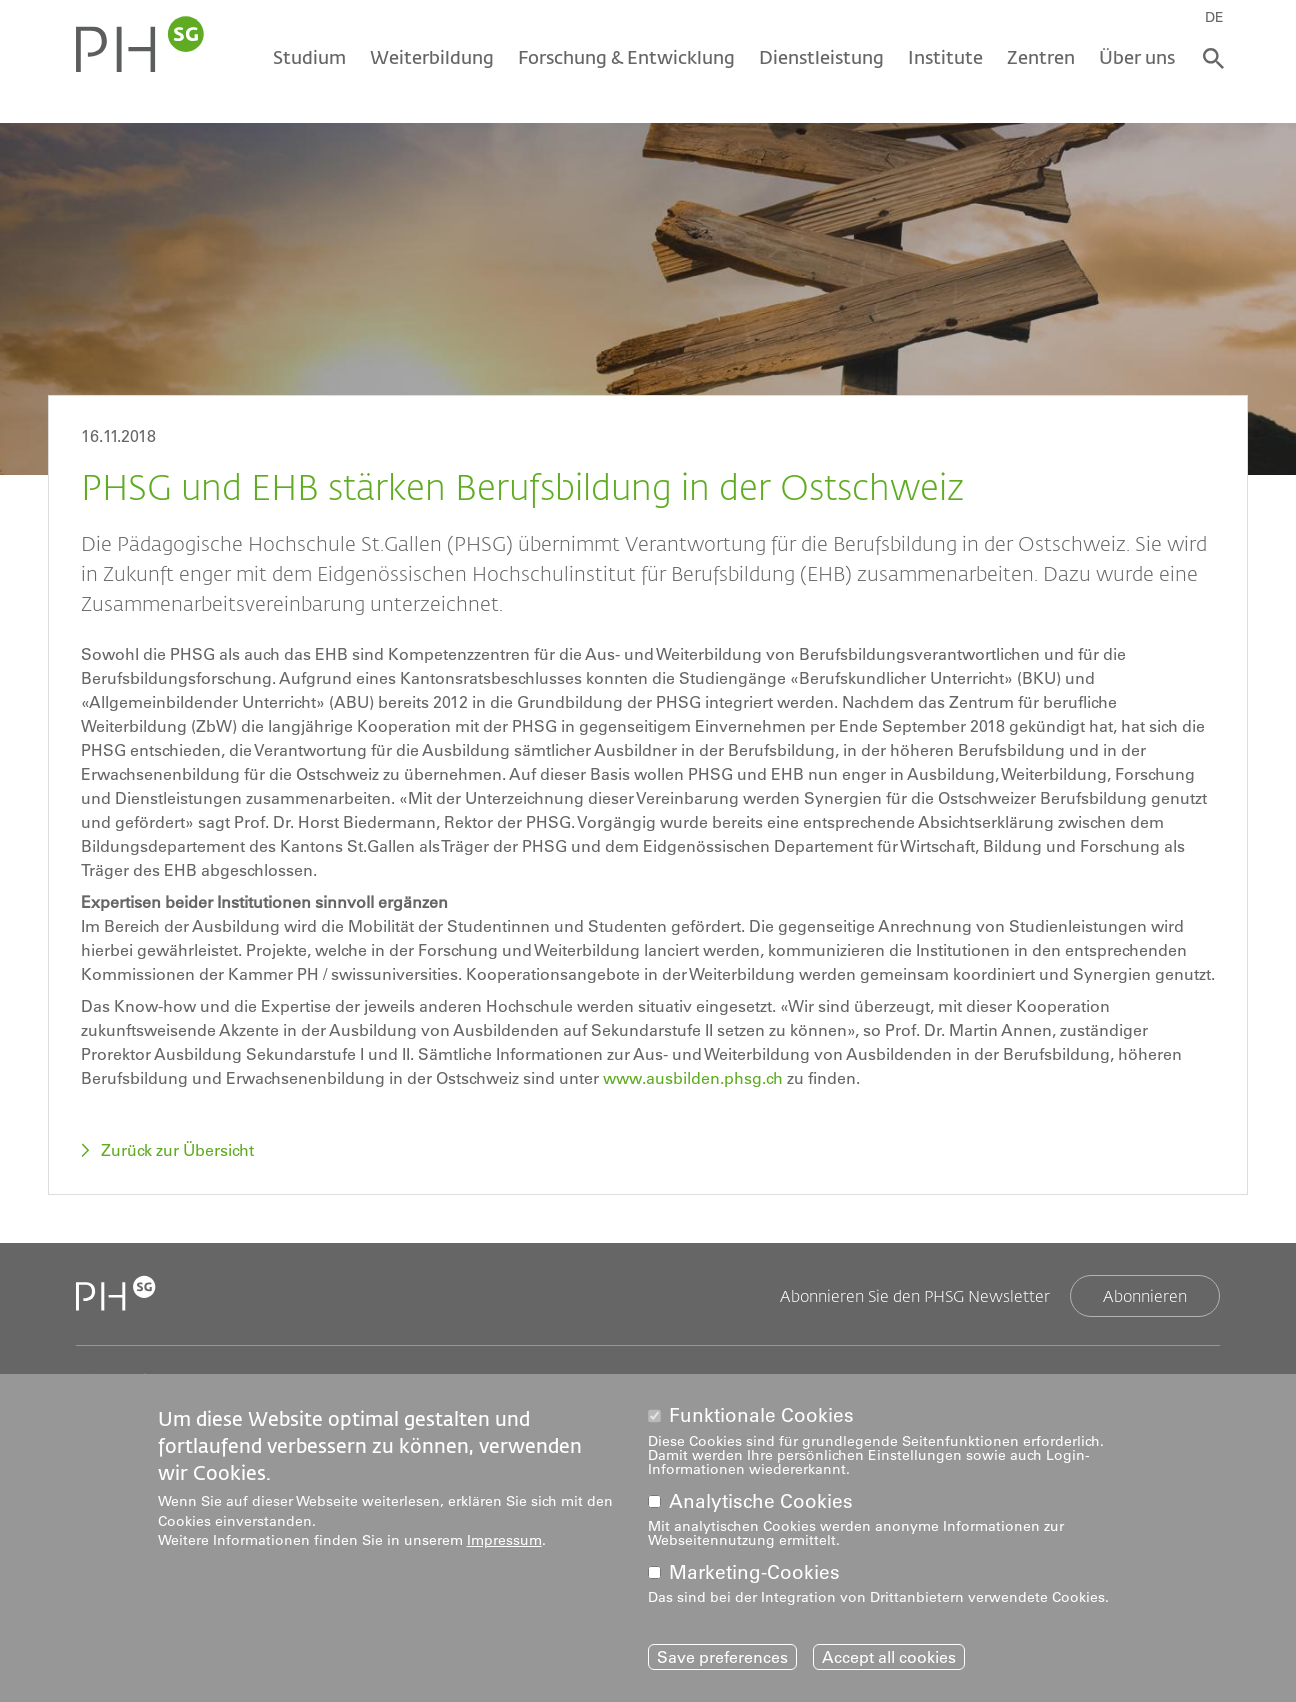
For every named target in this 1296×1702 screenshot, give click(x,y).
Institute (945, 57)
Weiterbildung (432, 57)
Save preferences (722, 1657)
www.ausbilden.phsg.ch (693, 1078)
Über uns (1137, 57)
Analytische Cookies (761, 1501)
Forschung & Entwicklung (626, 57)
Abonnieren (1145, 1295)
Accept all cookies (889, 1657)
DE (1214, 17)
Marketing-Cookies (754, 1572)
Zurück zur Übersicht (177, 1150)
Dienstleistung (821, 57)
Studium (309, 57)
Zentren (1041, 57)
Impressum (504, 1540)
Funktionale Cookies (761, 1415)
